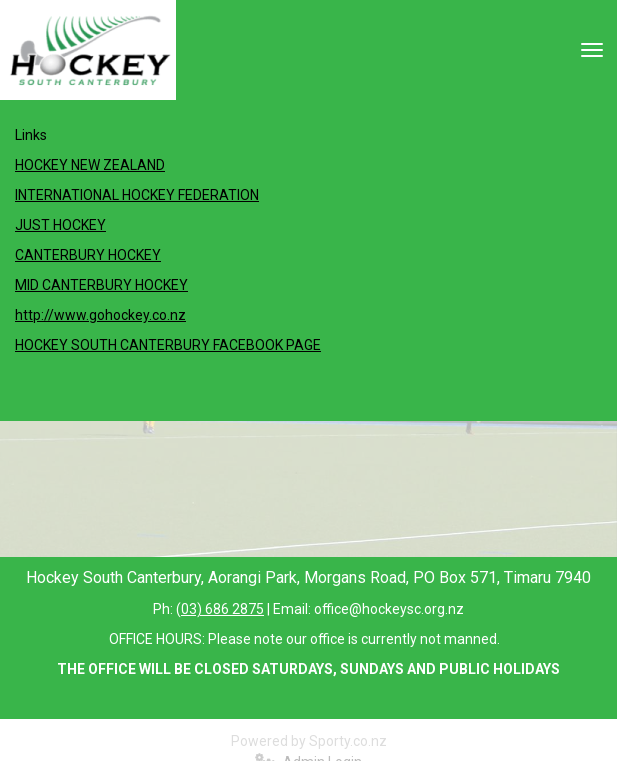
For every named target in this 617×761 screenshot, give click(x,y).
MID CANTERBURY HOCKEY (101, 285)
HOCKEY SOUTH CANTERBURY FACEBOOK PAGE (168, 345)
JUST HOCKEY (60, 225)
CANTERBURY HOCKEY (88, 255)
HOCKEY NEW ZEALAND (90, 165)
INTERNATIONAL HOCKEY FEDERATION (137, 195)
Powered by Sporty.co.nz (309, 741)
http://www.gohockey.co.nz (100, 315)
